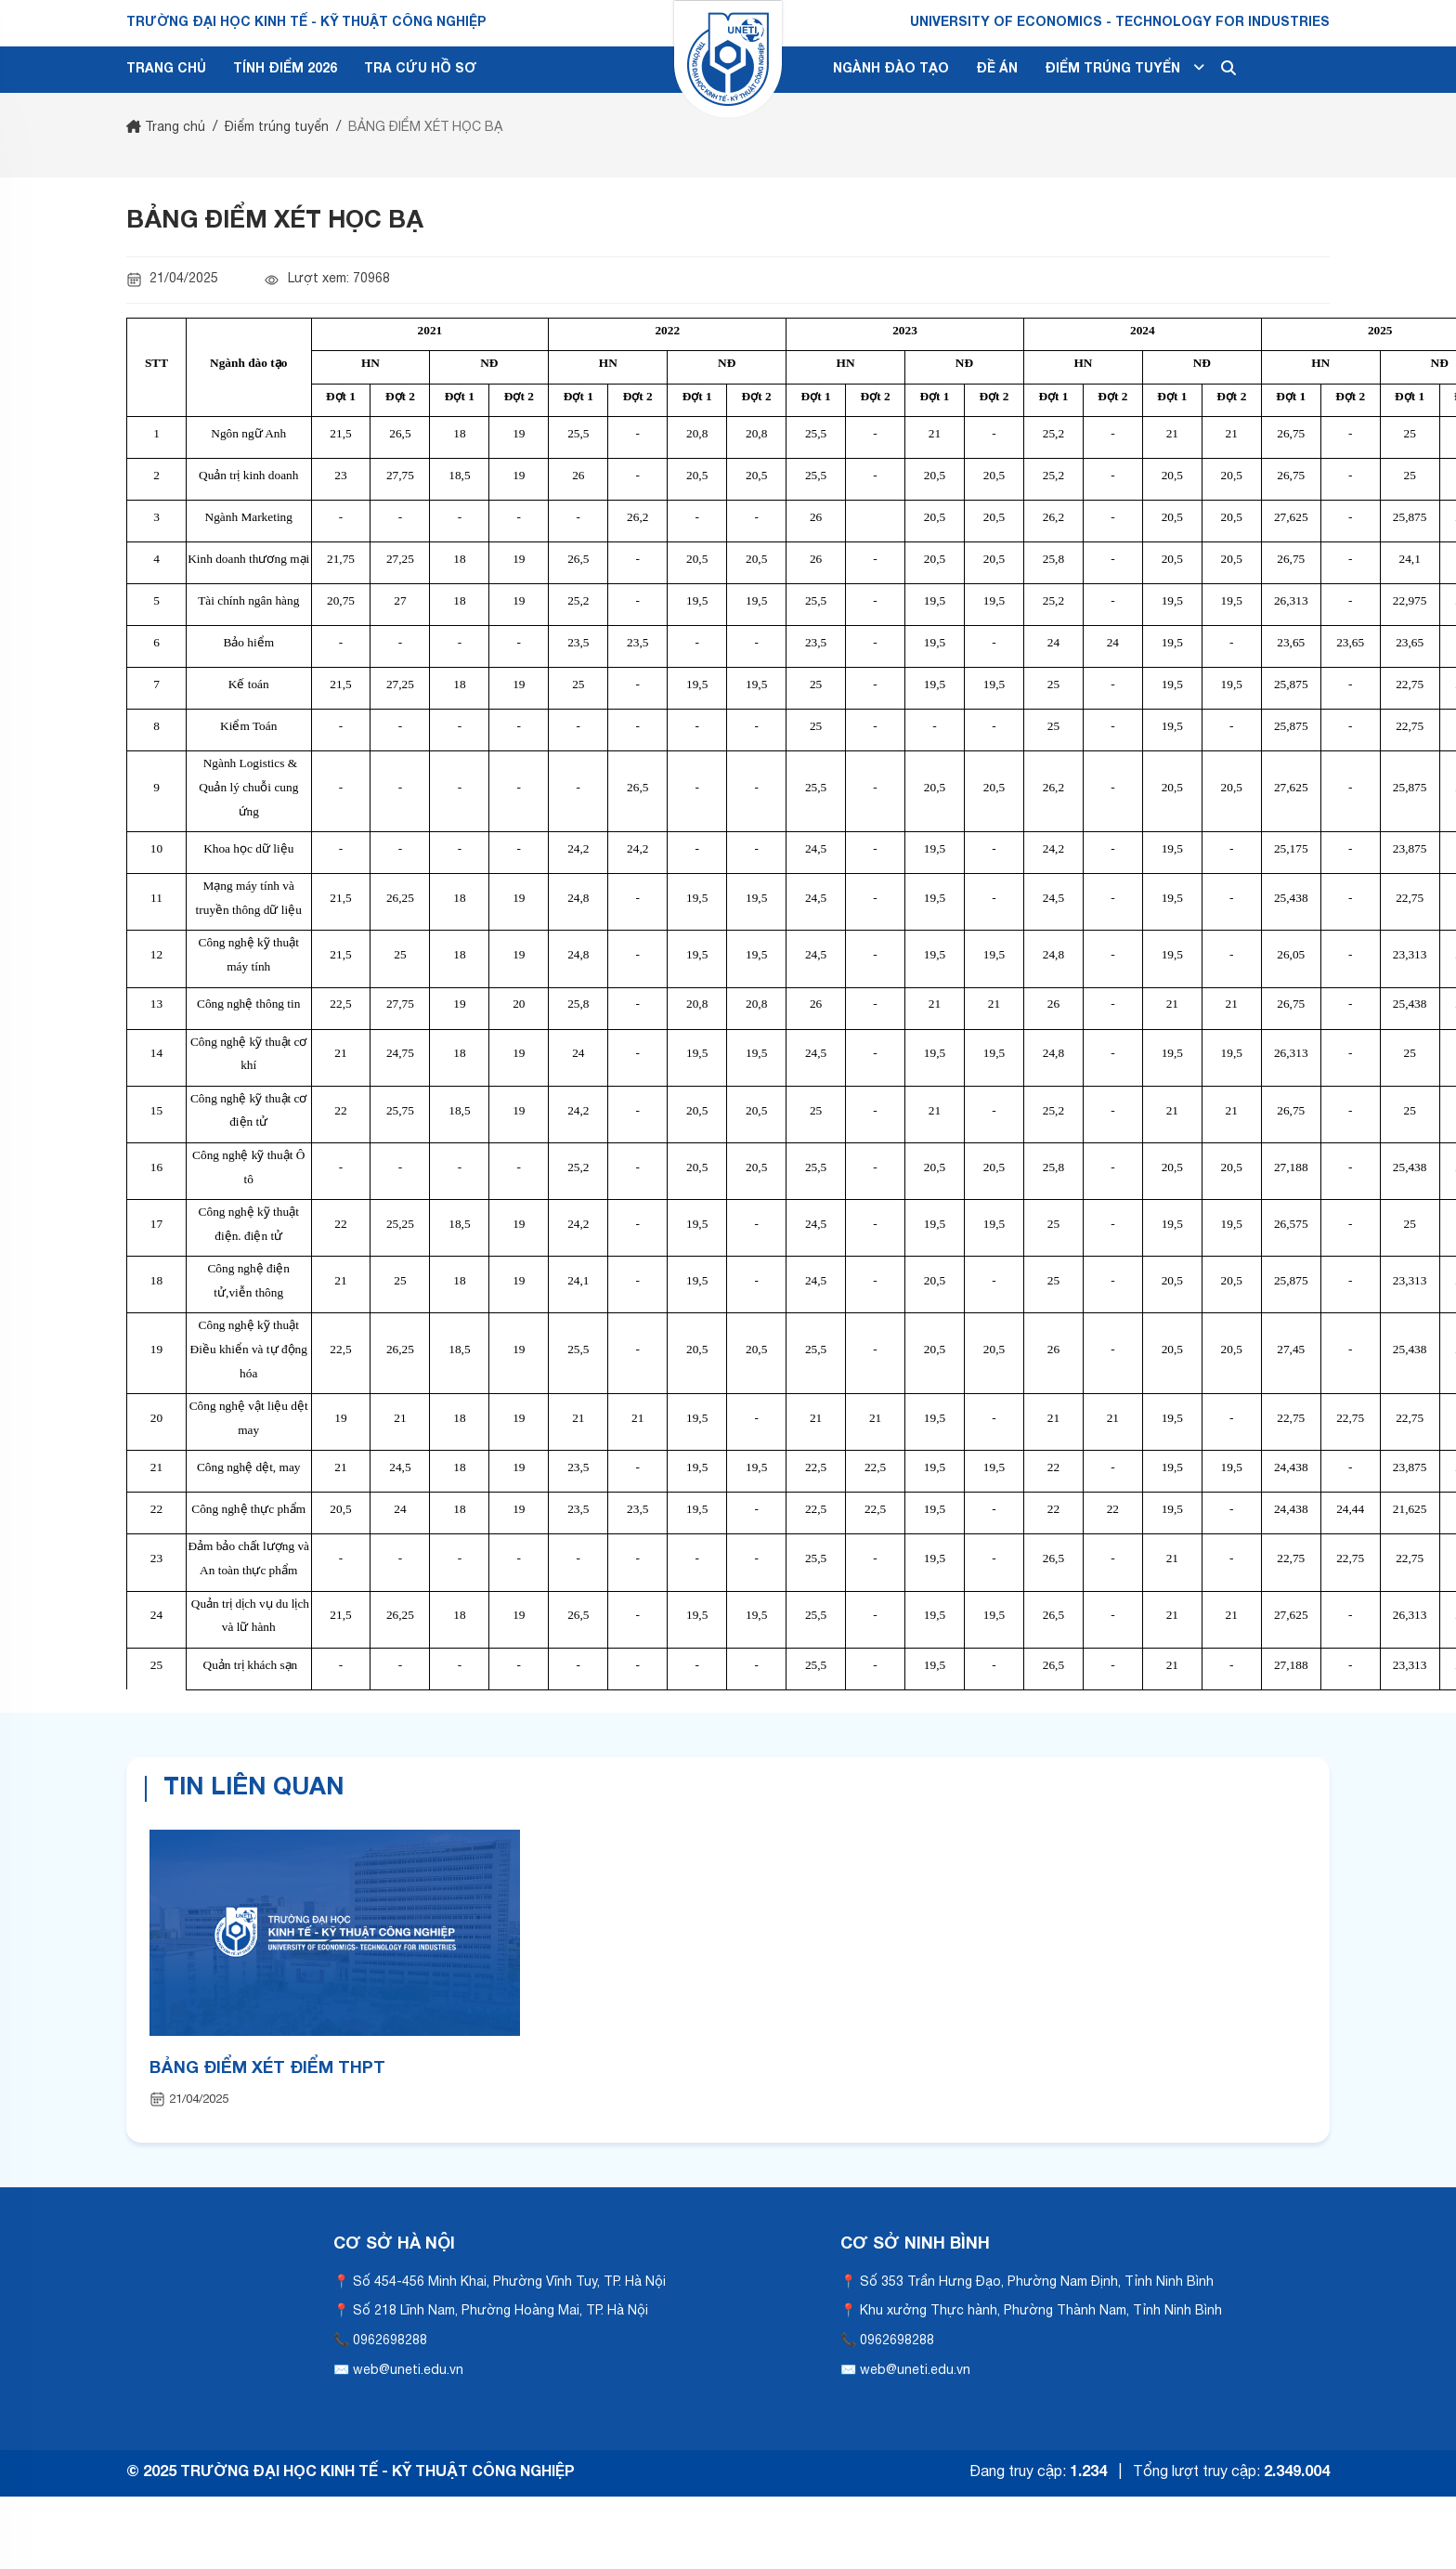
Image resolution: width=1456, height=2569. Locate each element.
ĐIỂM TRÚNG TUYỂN (1124, 68)
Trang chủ (165, 128)
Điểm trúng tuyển (277, 128)
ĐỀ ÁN (997, 69)
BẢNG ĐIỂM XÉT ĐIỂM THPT (267, 2069)
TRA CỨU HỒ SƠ (420, 69)
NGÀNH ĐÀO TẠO (891, 69)
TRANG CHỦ (166, 69)
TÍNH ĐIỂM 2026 (285, 69)
